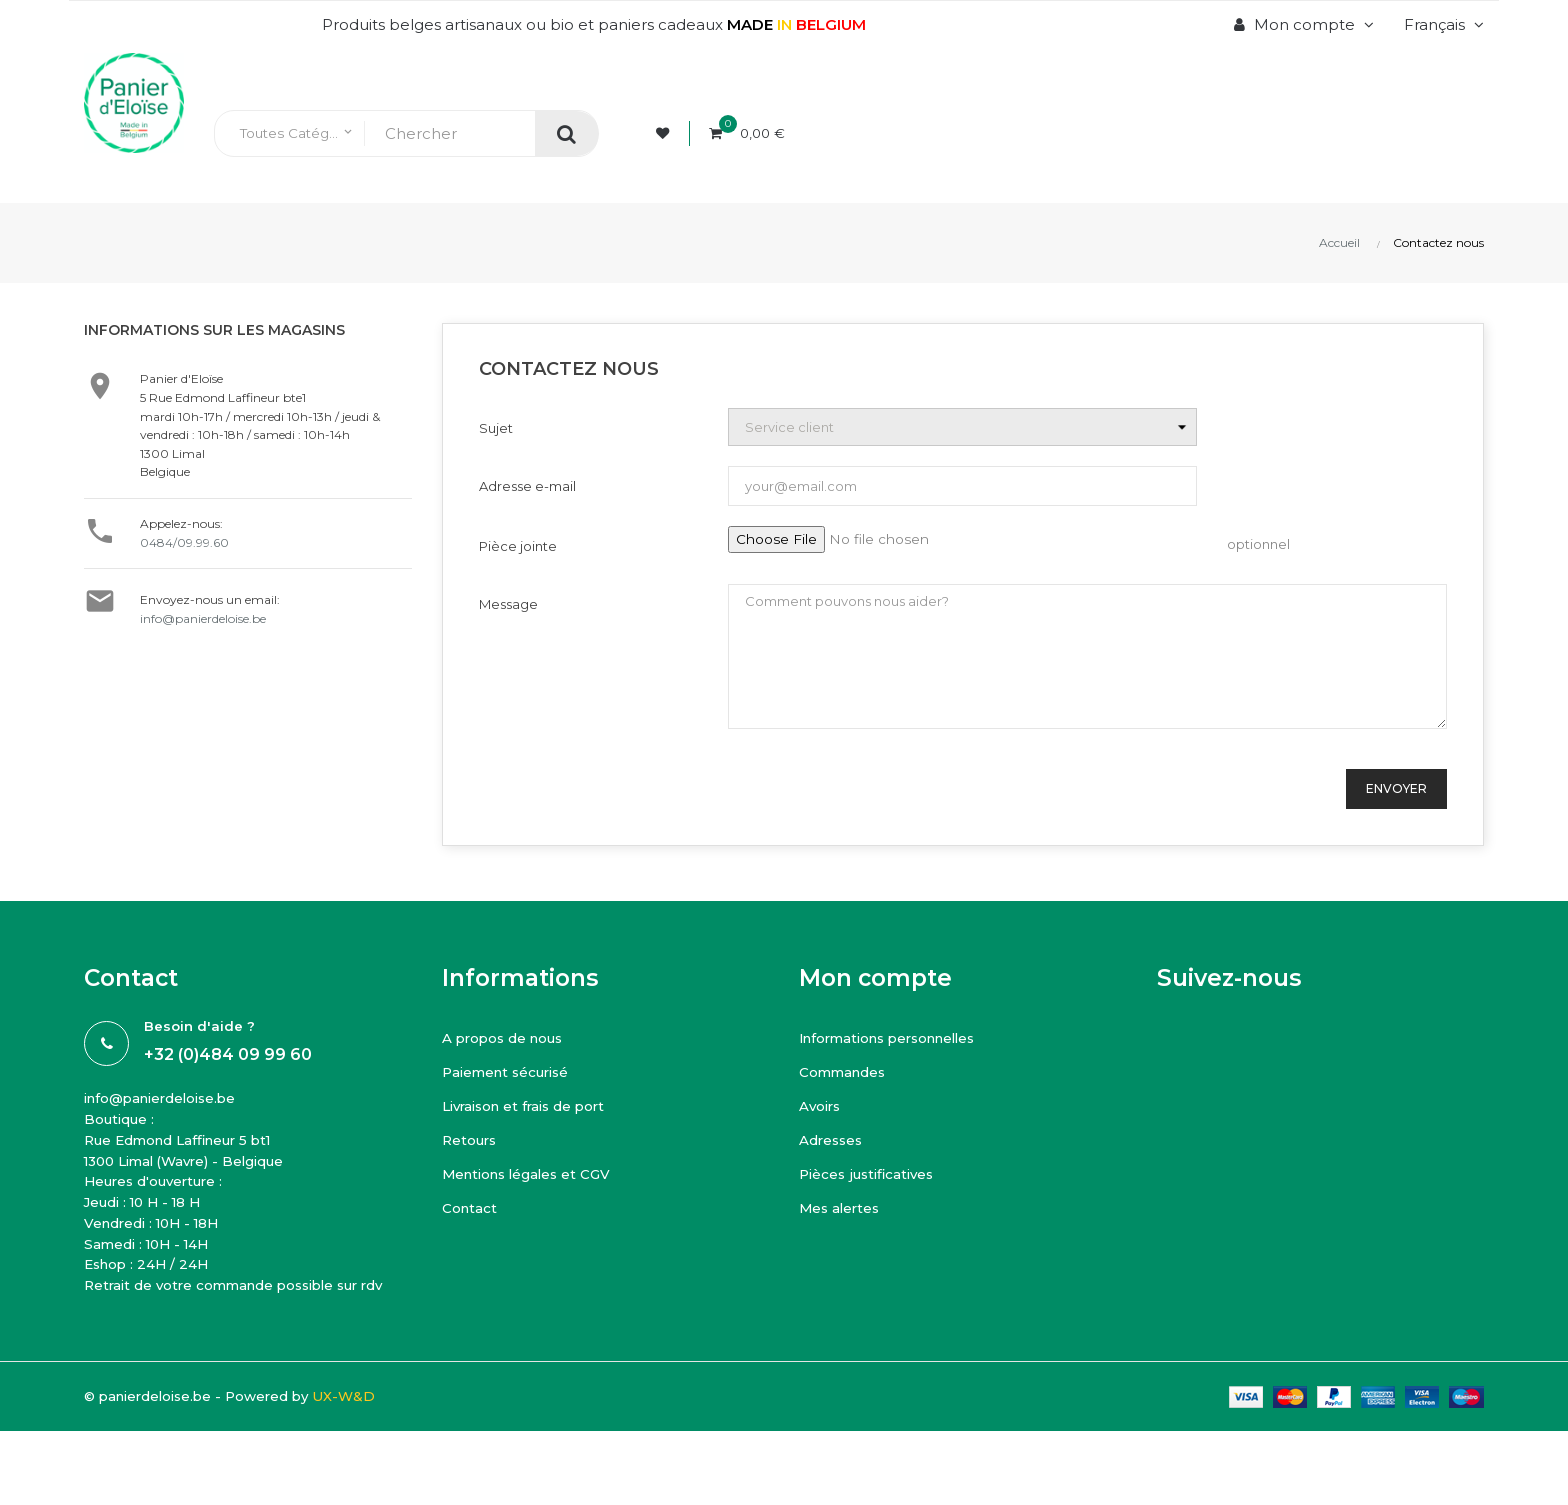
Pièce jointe (518, 546)
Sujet (496, 428)
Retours (473, 1139)
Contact (472, 1207)
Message (508, 604)
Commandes (849, 1071)
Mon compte (875, 978)
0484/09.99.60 (184, 542)
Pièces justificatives (873, 1173)
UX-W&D (379, 1443)
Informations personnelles (902, 1037)
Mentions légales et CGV (537, 1173)
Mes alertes (845, 1207)
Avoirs (822, 1105)
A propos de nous (512, 1037)
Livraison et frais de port (534, 1105)
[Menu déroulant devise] (1441, 25)
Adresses (835, 1139)
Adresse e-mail (527, 486)
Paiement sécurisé (514, 1071)
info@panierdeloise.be (203, 618)
